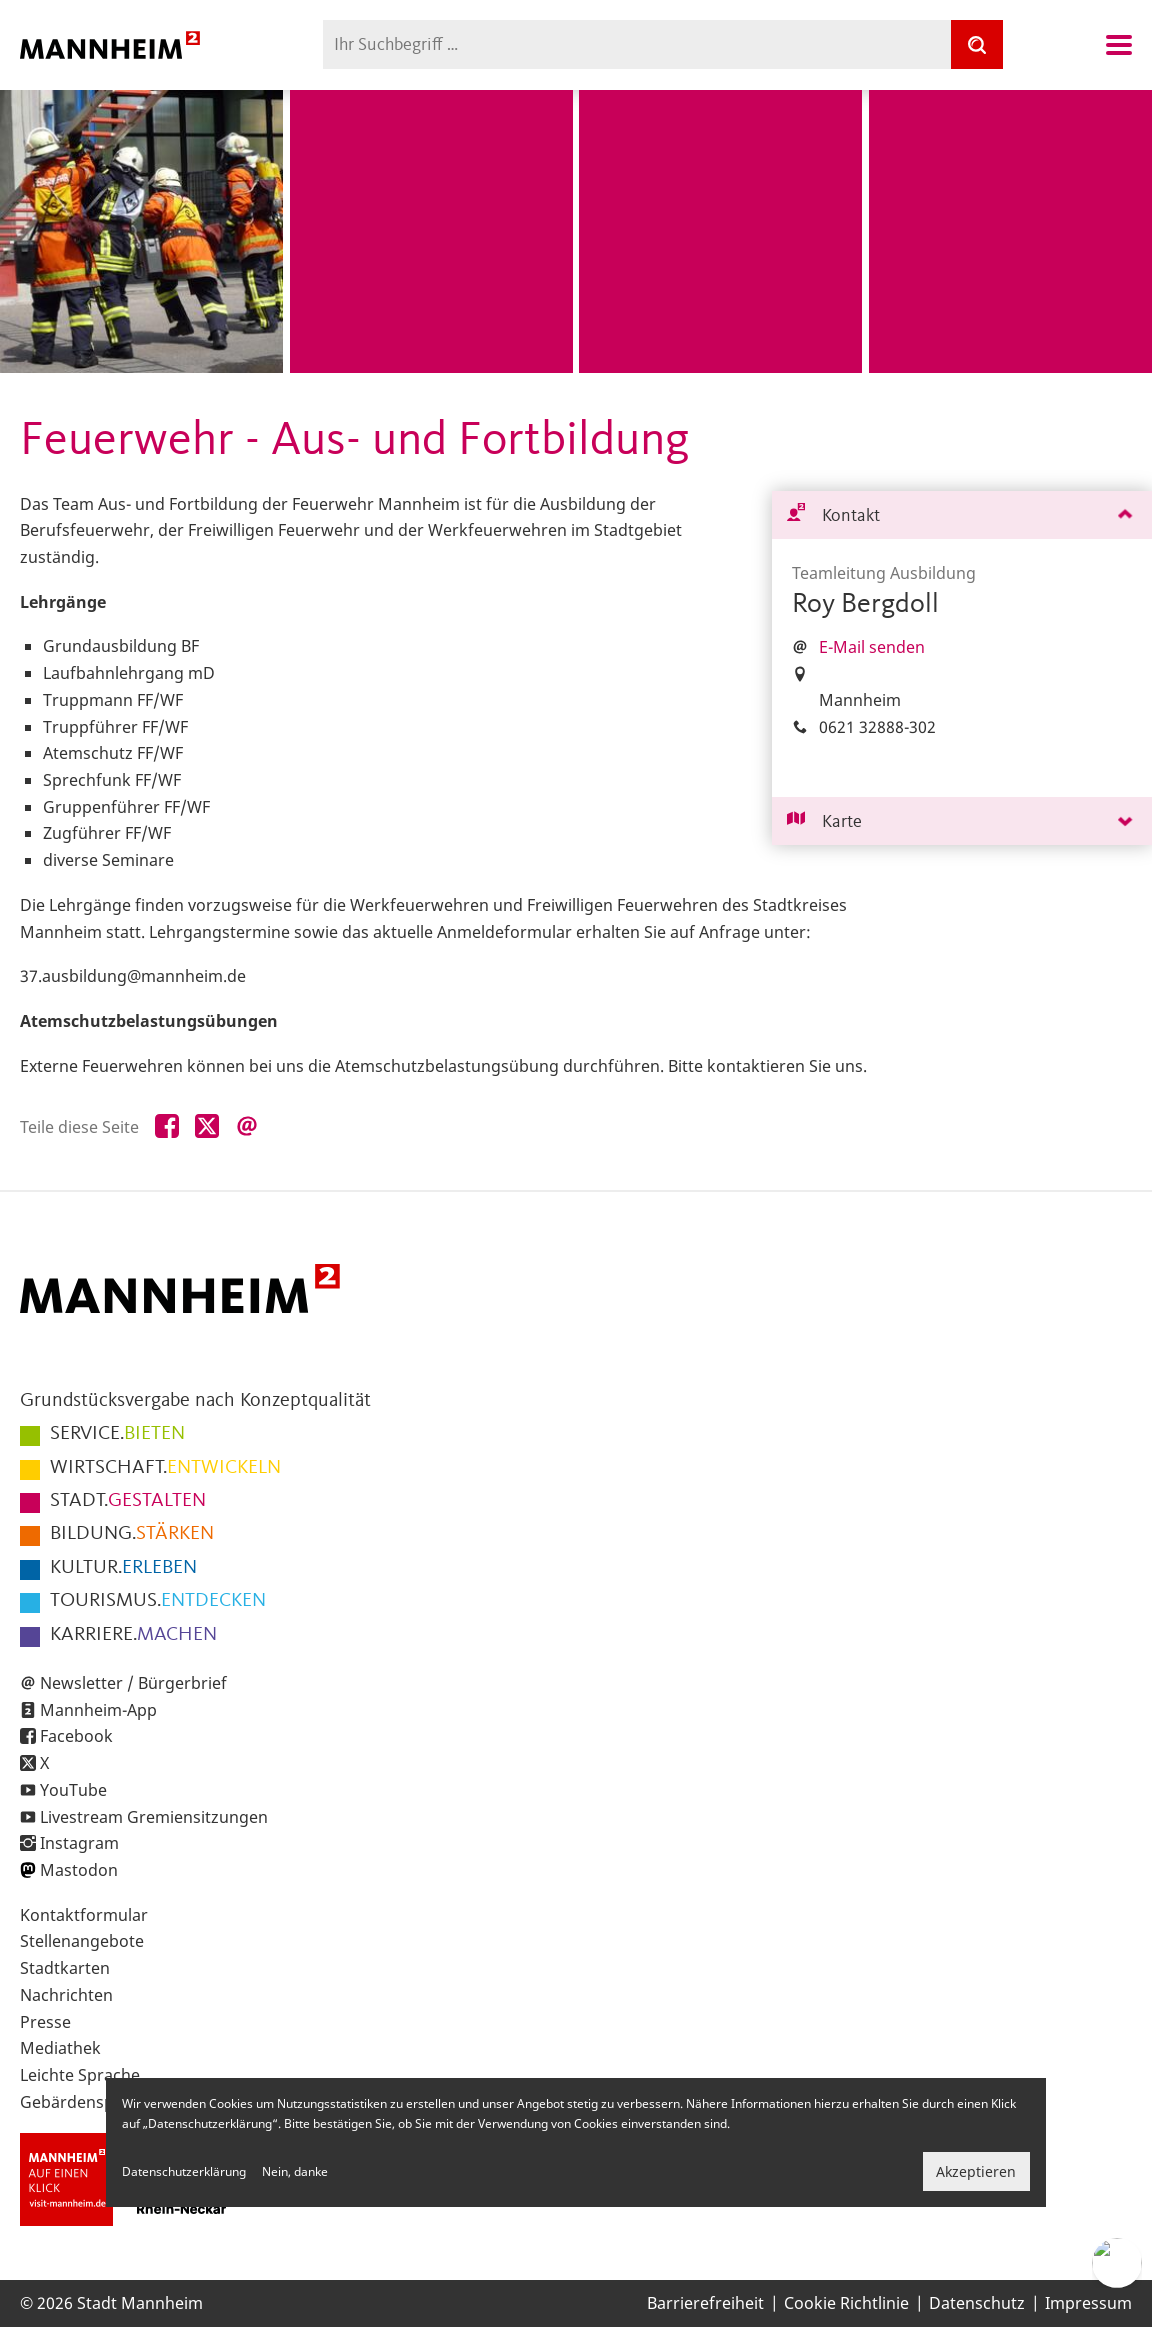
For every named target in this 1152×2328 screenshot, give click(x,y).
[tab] (962, 515)
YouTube (73, 1790)
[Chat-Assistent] (1117, 2263)
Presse (45, 2022)
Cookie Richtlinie (846, 2303)
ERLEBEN (123, 1568)
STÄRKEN (132, 1534)
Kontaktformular (84, 1915)
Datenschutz (977, 2303)
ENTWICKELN (165, 1468)
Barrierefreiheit (705, 2303)
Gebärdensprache (88, 2102)
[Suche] (977, 44)
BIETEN (117, 1434)
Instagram (79, 1843)
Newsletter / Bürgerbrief (133, 1683)
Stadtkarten (65, 1968)
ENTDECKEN (158, 1601)
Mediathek (60, 2048)
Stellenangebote (82, 1941)
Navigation (1119, 45)
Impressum (1088, 2303)
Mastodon (79, 1870)
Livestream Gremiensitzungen (154, 1817)
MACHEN (133, 1635)
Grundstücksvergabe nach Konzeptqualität (195, 1401)
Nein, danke (295, 2171)
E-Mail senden (872, 647)
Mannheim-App (98, 1710)
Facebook (76, 1736)
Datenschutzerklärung (184, 2171)
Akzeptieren (976, 2171)
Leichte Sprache (80, 2075)
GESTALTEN (128, 1501)
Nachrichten (66, 1995)
